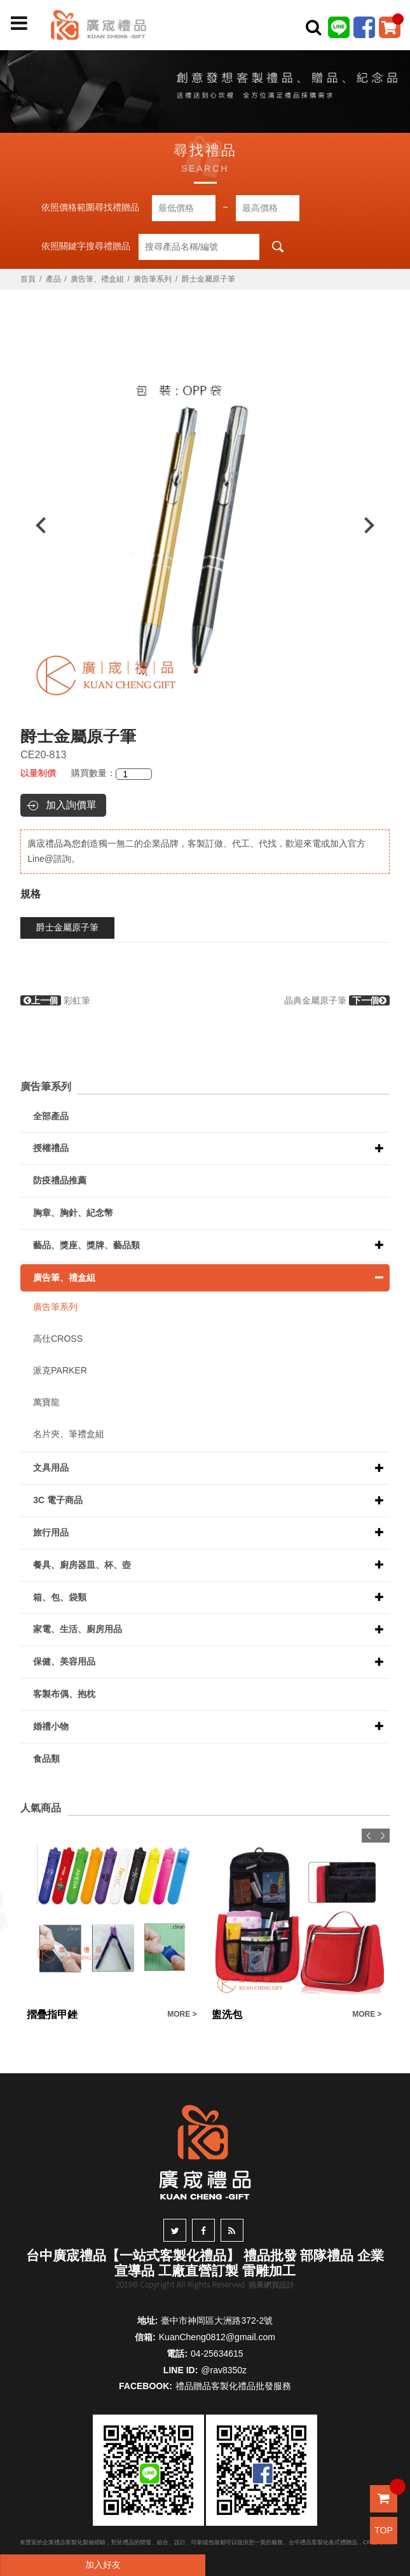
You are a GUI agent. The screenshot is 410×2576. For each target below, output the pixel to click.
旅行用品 (51, 1532)
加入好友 (103, 2564)
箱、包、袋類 (59, 1597)
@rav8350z (224, 2370)
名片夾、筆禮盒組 (68, 1434)
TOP (383, 2530)
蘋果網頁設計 (271, 2285)
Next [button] (375, 525)
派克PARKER (60, 1370)
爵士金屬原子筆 (67, 927)
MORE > (181, 2014)
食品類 (46, 1759)
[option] (205, 525)
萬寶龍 (46, 1402)
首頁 (28, 279)
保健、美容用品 (64, 1661)
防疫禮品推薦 (59, 1180)
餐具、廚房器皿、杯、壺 (82, 1565)
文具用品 (51, 1467)
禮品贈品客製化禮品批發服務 (233, 2386)
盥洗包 (227, 2014)
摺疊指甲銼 (52, 2014)
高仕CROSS (58, 1338)
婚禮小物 (51, 1726)
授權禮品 (51, 1148)
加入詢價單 (71, 805)
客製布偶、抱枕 (64, 1694)
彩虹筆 (55, 1000)
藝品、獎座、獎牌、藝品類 (86, 1245)
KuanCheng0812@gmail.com (217, 2337)
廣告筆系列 (152, 279)
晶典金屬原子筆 (337, 1000)
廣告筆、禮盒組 (97, 279)
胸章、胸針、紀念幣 (73, 1213)
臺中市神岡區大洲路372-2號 (217, 2320)
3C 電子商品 (58, 1500)
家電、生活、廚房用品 (77, 1629)
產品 (53, 279)
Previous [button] (34, 525)
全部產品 (51, 1116)
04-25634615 (217, 2353)
